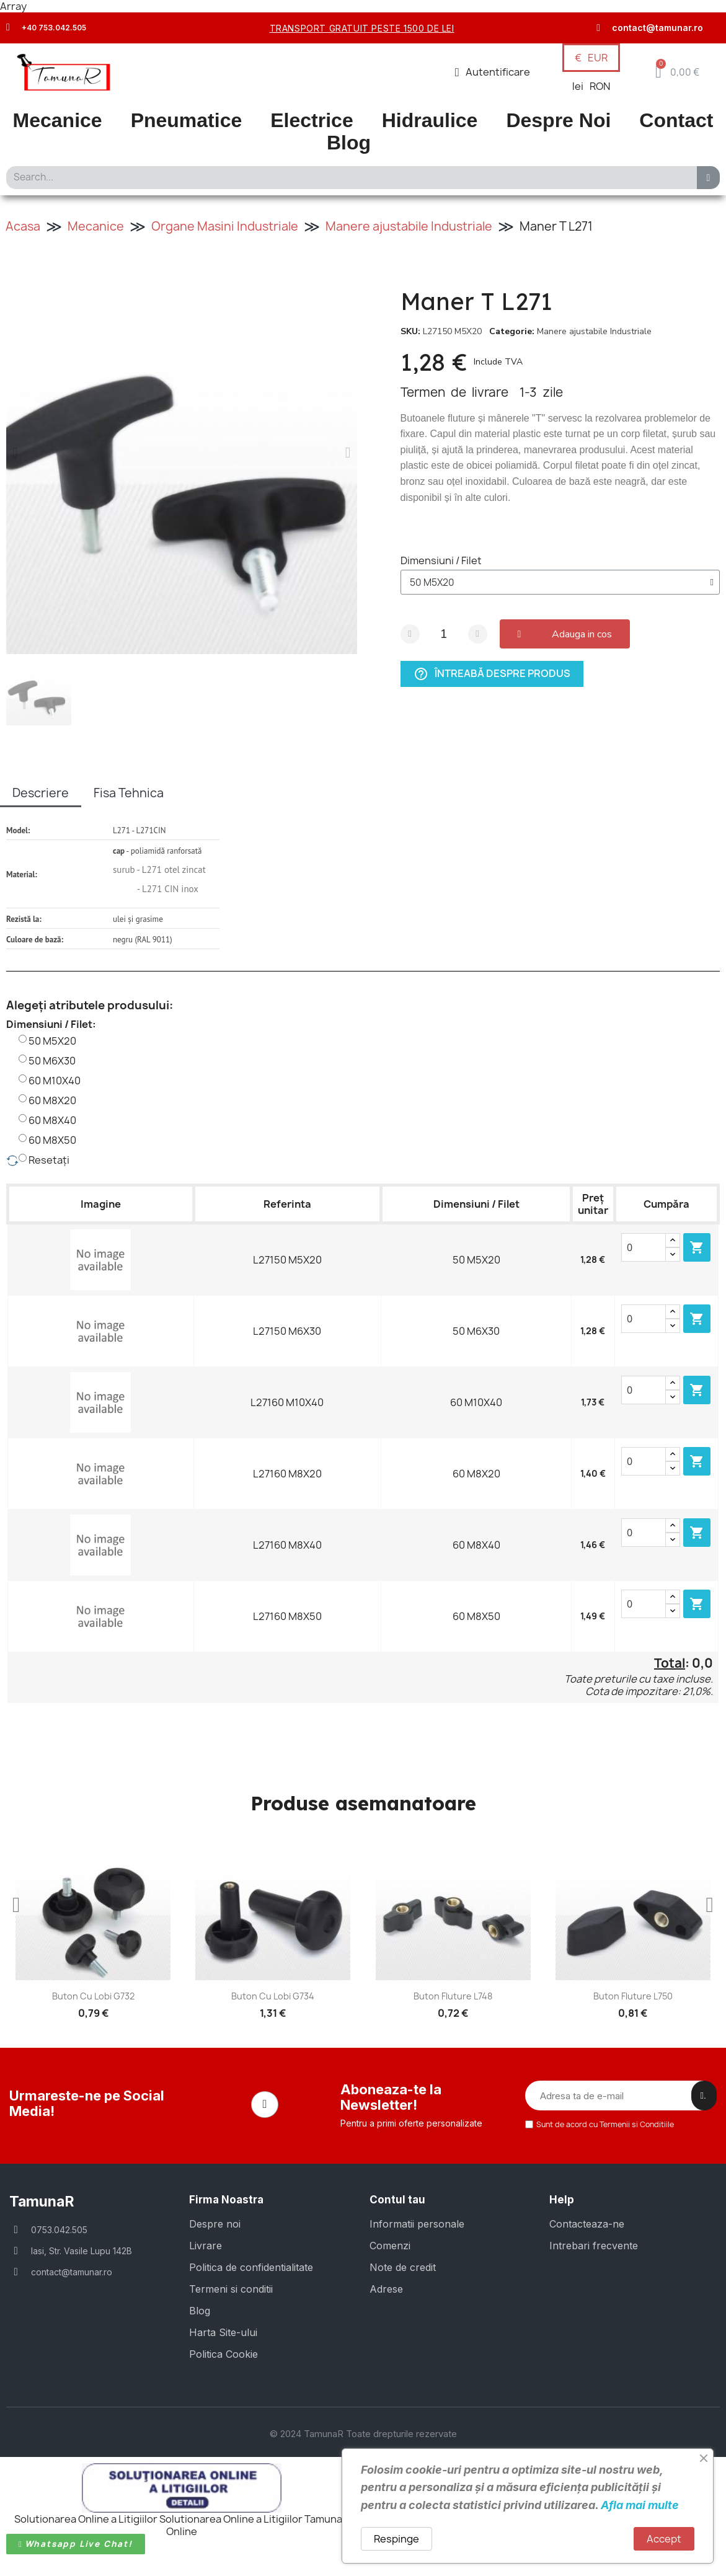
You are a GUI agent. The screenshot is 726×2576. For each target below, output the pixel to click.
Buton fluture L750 (633, 1996)
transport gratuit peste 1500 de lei (362, 28)
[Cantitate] (444, 633)
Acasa (23, 226)
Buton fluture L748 (453, 1996)
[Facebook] (265, 2104)
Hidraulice (430, 120)
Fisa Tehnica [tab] (129, 793)
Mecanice (57, 120)
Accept (664, 2539)
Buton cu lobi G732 (93, 1996)
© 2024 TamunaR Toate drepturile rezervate (363, 2433)
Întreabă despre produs (492, 674)
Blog (349, 143)
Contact (676, 120)
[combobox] (347, 177)
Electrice (311, 120)
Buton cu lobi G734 (272, 1996)
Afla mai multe (640, 2505)
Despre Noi (558, 120)
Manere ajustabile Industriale (408, 226)
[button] (677, 72)
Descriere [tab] (40, 793)
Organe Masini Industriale (224, 226)
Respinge (396, 2539)
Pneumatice (186, 120)
